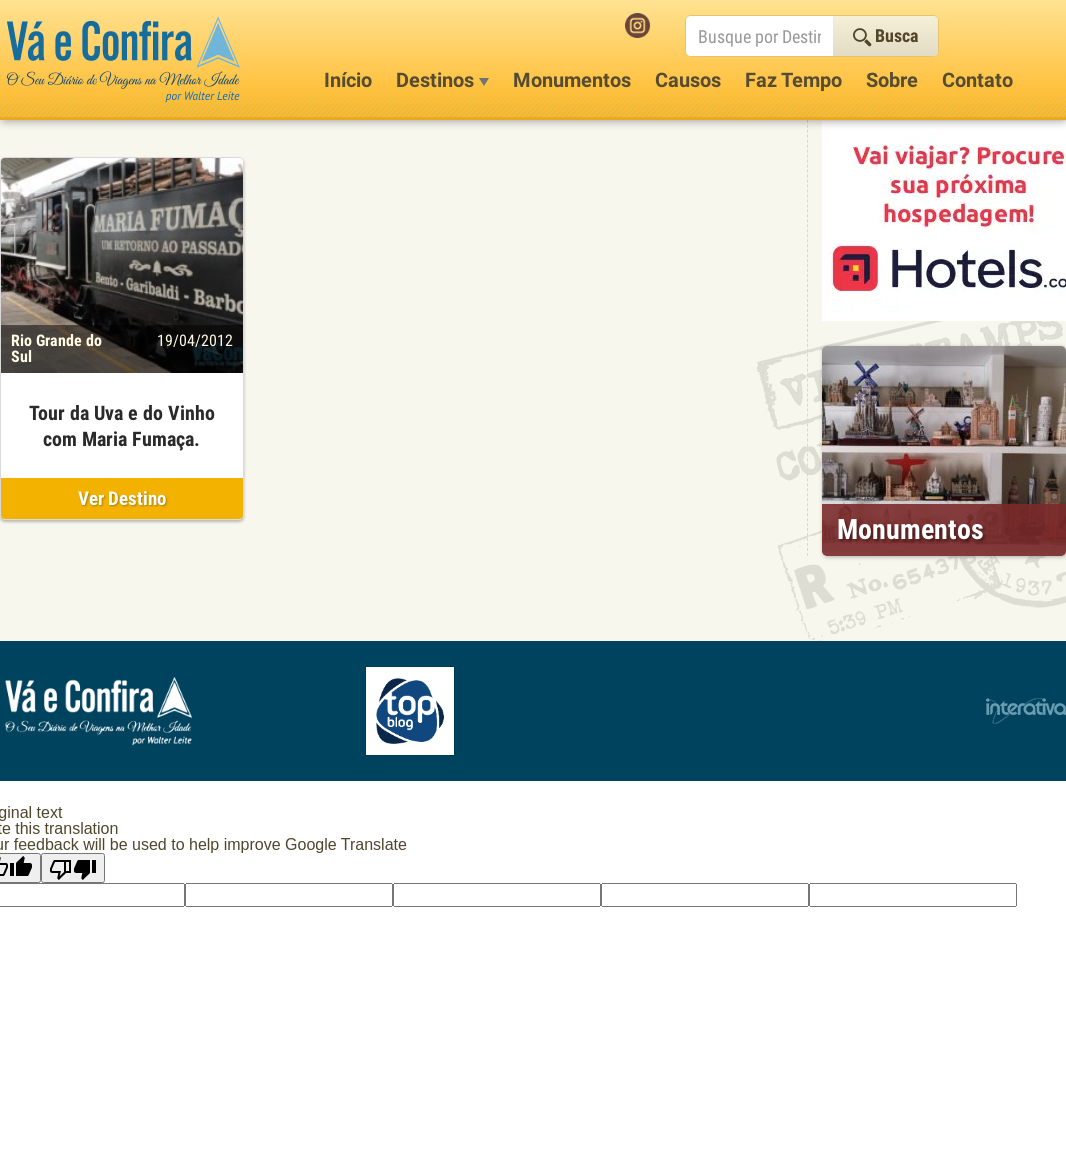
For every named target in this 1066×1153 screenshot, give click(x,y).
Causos (688, 80)
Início (348, 80)
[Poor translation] (73, 868)
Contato (977, 80)
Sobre (892, 80)
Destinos (442, 80)
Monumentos (572, 80)
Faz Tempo (793, 80)
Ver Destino (122, 498)
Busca (885, 35)
